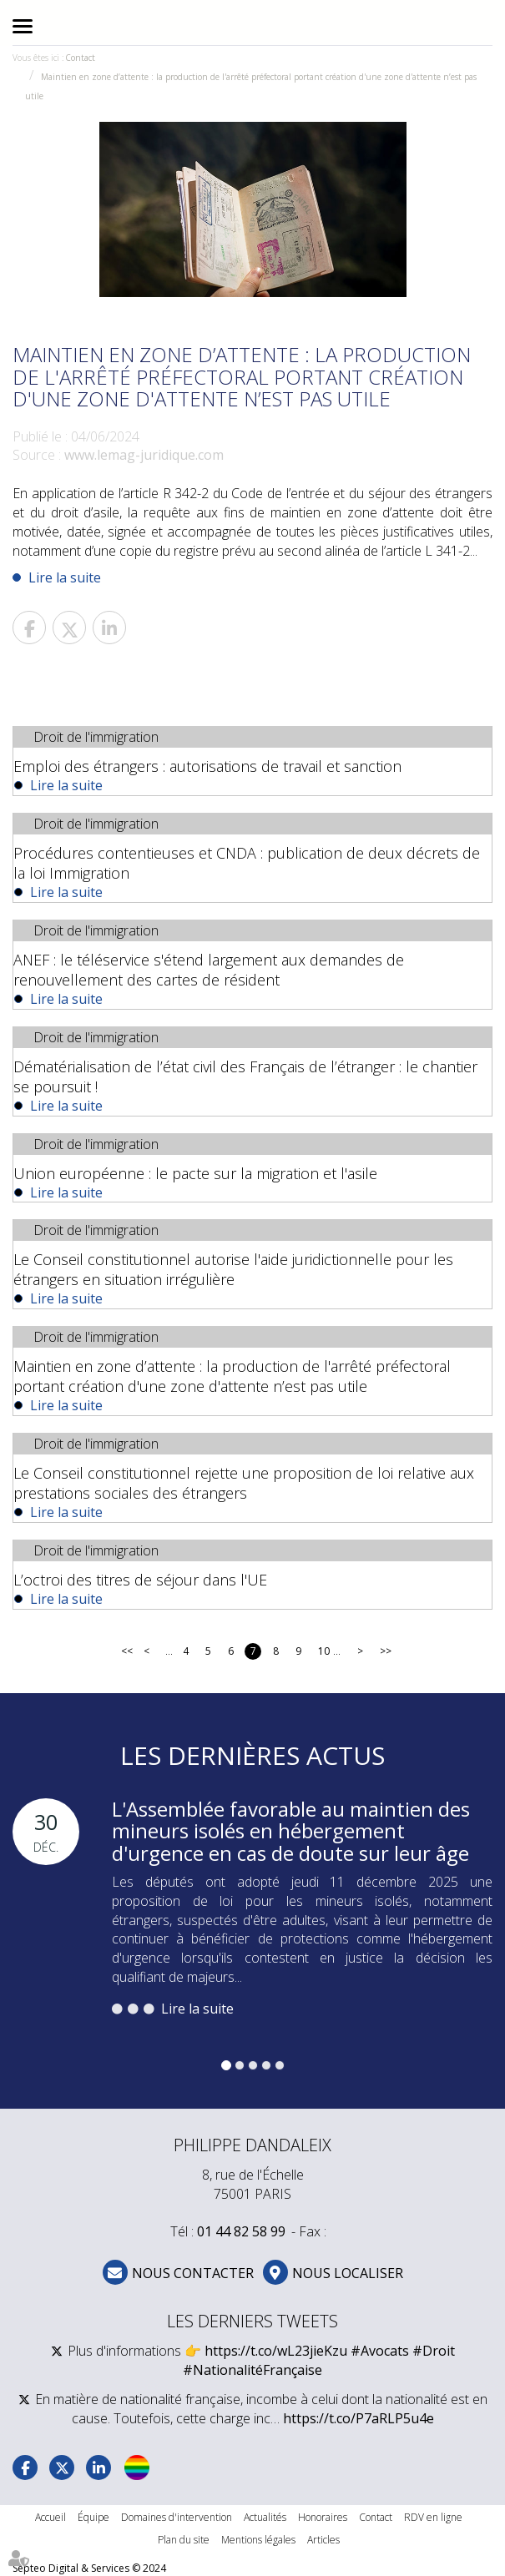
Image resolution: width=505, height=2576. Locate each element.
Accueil (50, 2517)
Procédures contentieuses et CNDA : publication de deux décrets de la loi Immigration (246, 863)
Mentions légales (258, 2540)
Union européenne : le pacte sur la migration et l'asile (195, 1173)
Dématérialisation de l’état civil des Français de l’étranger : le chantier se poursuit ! (245, 1076)
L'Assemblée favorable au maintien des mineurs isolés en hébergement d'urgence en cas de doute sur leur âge (291, 1831)
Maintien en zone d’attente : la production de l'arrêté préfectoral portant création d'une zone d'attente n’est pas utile (232, 1376)
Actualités (265, 2517)
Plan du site (184, 2540)
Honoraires (322, 2517)
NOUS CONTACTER (193, 2273)
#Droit (433, 2351)
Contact (80, 57)
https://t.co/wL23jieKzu (276, 2351)
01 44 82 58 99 (241, 2231)
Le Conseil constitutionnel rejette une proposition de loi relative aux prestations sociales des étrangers (243, 1483)
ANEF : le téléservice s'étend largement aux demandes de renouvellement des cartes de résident (208, 970)
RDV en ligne (433, 2517)
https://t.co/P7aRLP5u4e (358, 2418)
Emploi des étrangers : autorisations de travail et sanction (207, 766)
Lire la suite (64, 577)
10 (323, 1651)
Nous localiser (347, 2273)
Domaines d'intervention (176, 2517)
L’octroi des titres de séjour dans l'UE (140, 1580)
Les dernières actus (252, 1755)
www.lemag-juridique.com (144, 455)
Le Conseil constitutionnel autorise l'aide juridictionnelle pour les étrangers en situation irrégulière (233, 1269)
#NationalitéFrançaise (252, 2370)
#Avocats (380, 2351)
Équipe (93, 2517)
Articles (323, 2540)
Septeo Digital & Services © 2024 (89, 2568)
